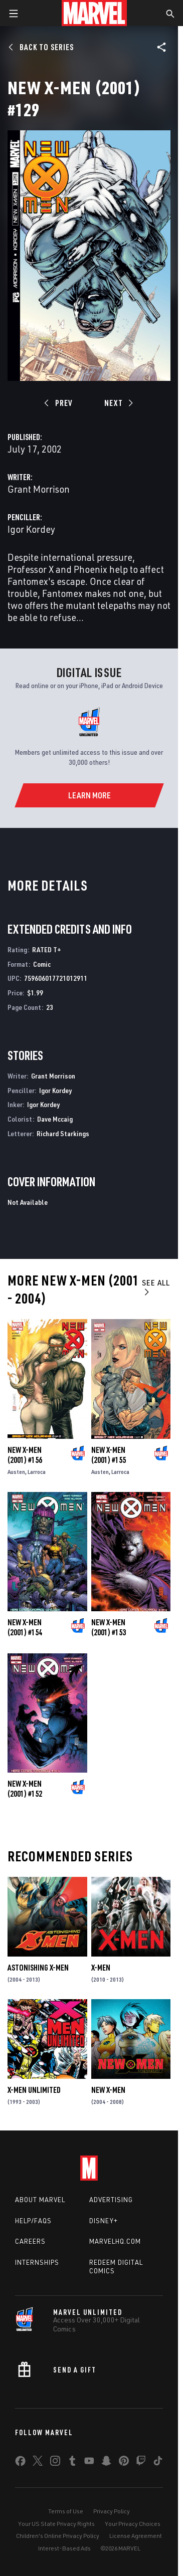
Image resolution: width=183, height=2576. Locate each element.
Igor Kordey (31, 529)
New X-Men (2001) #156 (25, 1455)
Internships (37, 2262)
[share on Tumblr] (72, 2463)
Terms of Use (65, 2511)
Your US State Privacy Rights (56, 2523)
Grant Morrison (39, 489)
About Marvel (40, 2200)
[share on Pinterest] (124, 2463)
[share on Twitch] (141, 2463)
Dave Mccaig (55, 1119)
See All (156, 1286)
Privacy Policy (111, 2511)
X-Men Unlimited (34, 2090)
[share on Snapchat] (106, 2463)
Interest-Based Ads (64, 2548)
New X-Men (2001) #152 (25, 1789)
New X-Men (108, 2090)
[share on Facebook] (20, 2463)
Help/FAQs (33, 2221)
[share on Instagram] (55, 2463)
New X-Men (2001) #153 (108, 1627)
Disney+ (103, 2221)
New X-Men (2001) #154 (25, 1627)
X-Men (100, 1968)
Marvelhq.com (115, 2241)
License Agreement (135, 2535)
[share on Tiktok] (158, 2463)
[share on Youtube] (89, 2463)
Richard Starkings (63, 1133)
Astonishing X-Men (38, 1968)
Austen (16, 1471)
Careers (30, 2241)
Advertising (111, 2200)
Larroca (37, 1471)
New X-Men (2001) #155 (108, 1455)
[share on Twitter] (38, 2463)
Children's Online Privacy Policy (57, 2535)
